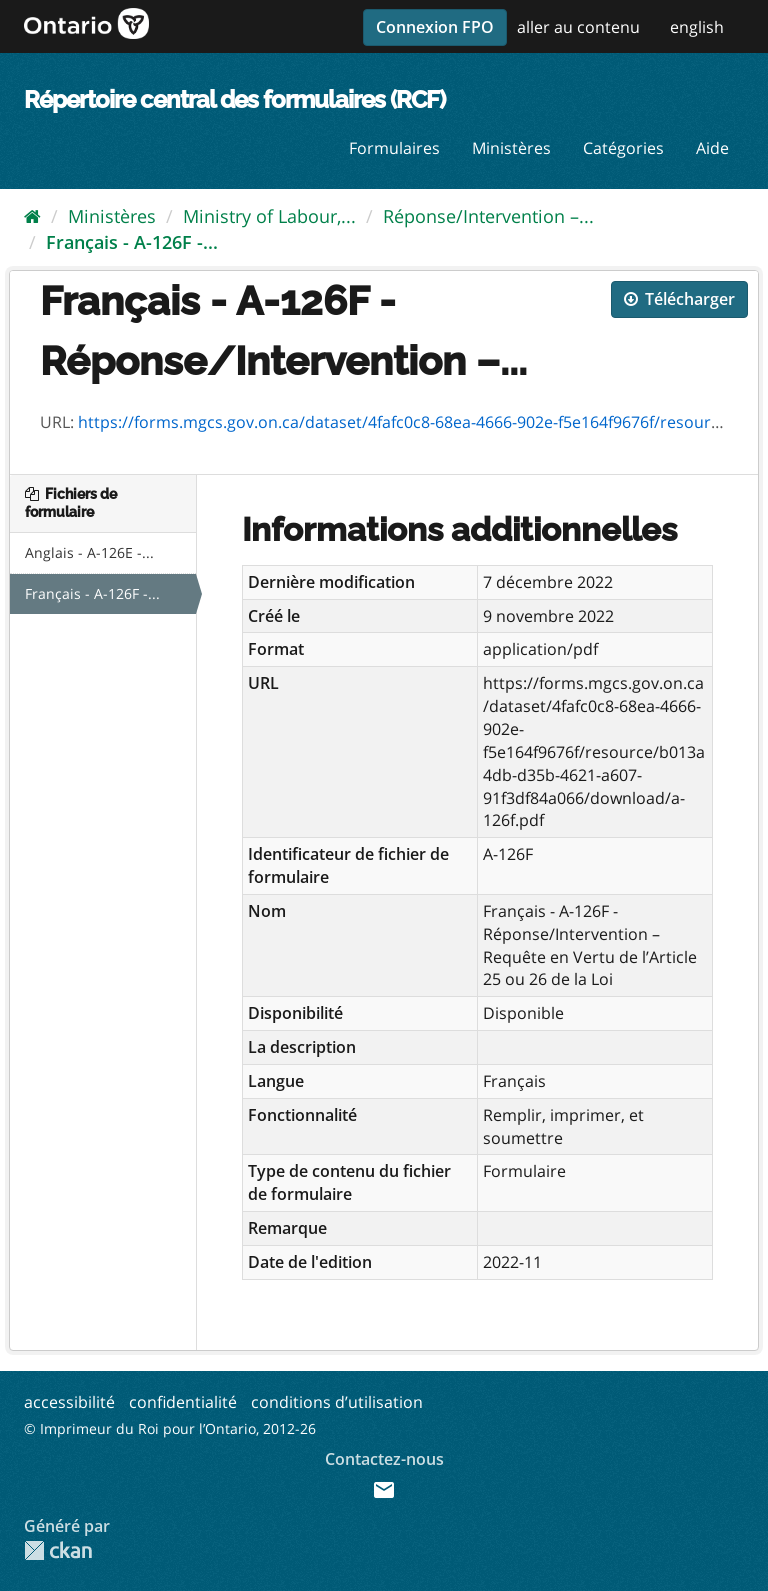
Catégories (623, 148)
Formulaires (394, 148)
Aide (712, 148)
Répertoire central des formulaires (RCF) (234, 99)
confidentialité (183, 1402)
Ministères (511, 148)
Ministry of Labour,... (269, 216)
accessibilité (69, 1402)
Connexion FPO (435, 27)
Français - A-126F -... (132, 242)
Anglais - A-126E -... (89, 552)
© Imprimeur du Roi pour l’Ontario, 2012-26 (170, 1428)
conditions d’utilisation (337, 1402)
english (697, 27)
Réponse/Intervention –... (488, 216)
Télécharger (679, 299)
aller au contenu (578, 27)
